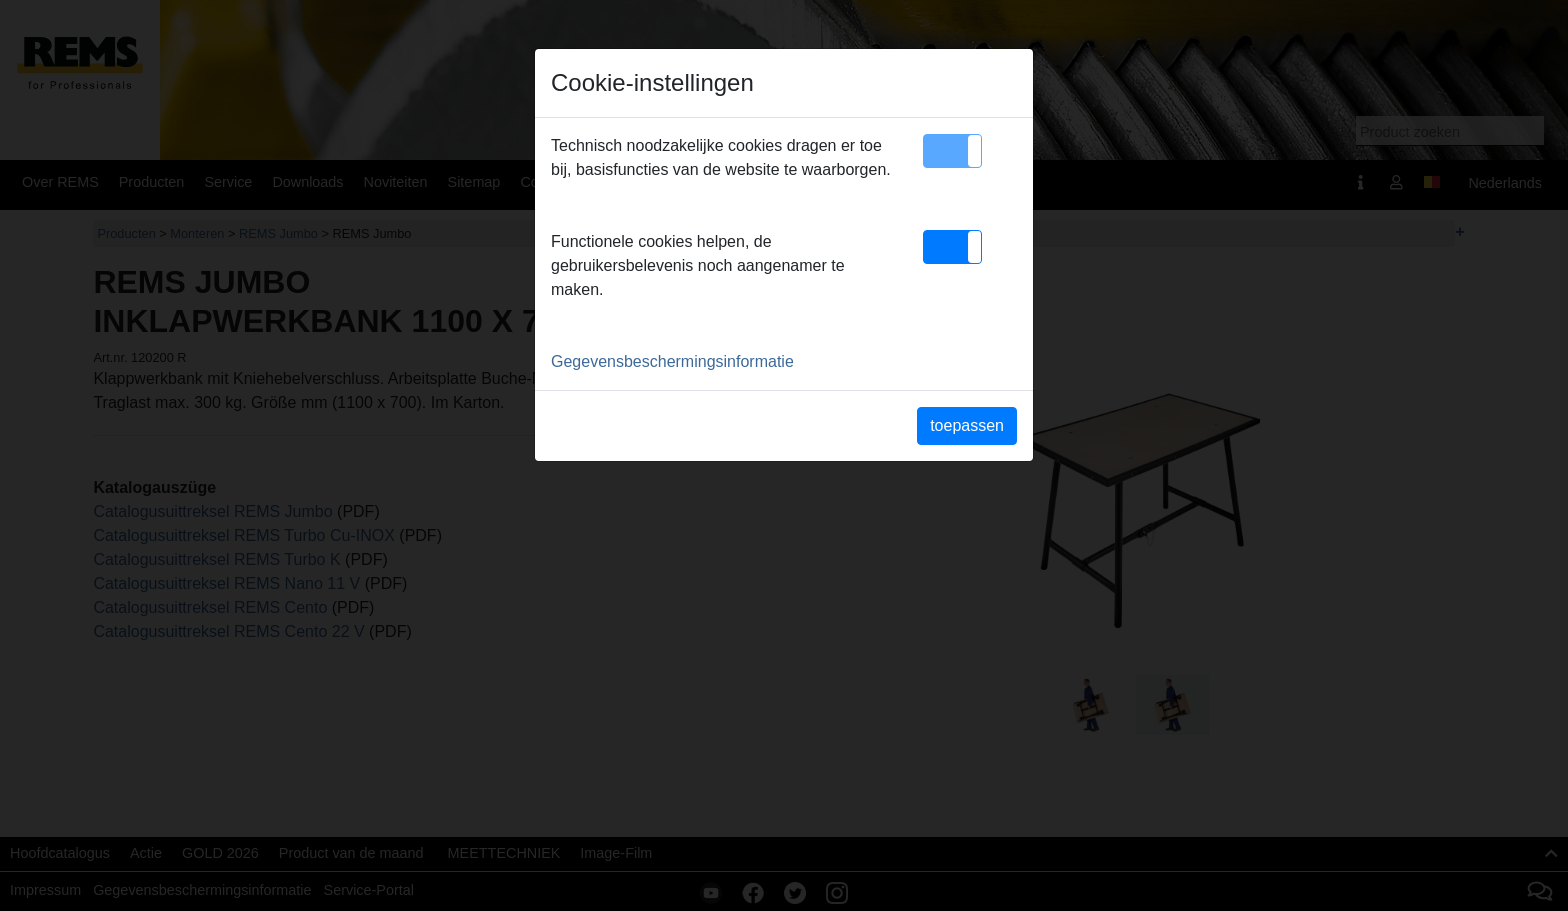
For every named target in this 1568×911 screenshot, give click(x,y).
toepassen (967, 425)
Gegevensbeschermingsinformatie (672, 361)
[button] (952, 151)
